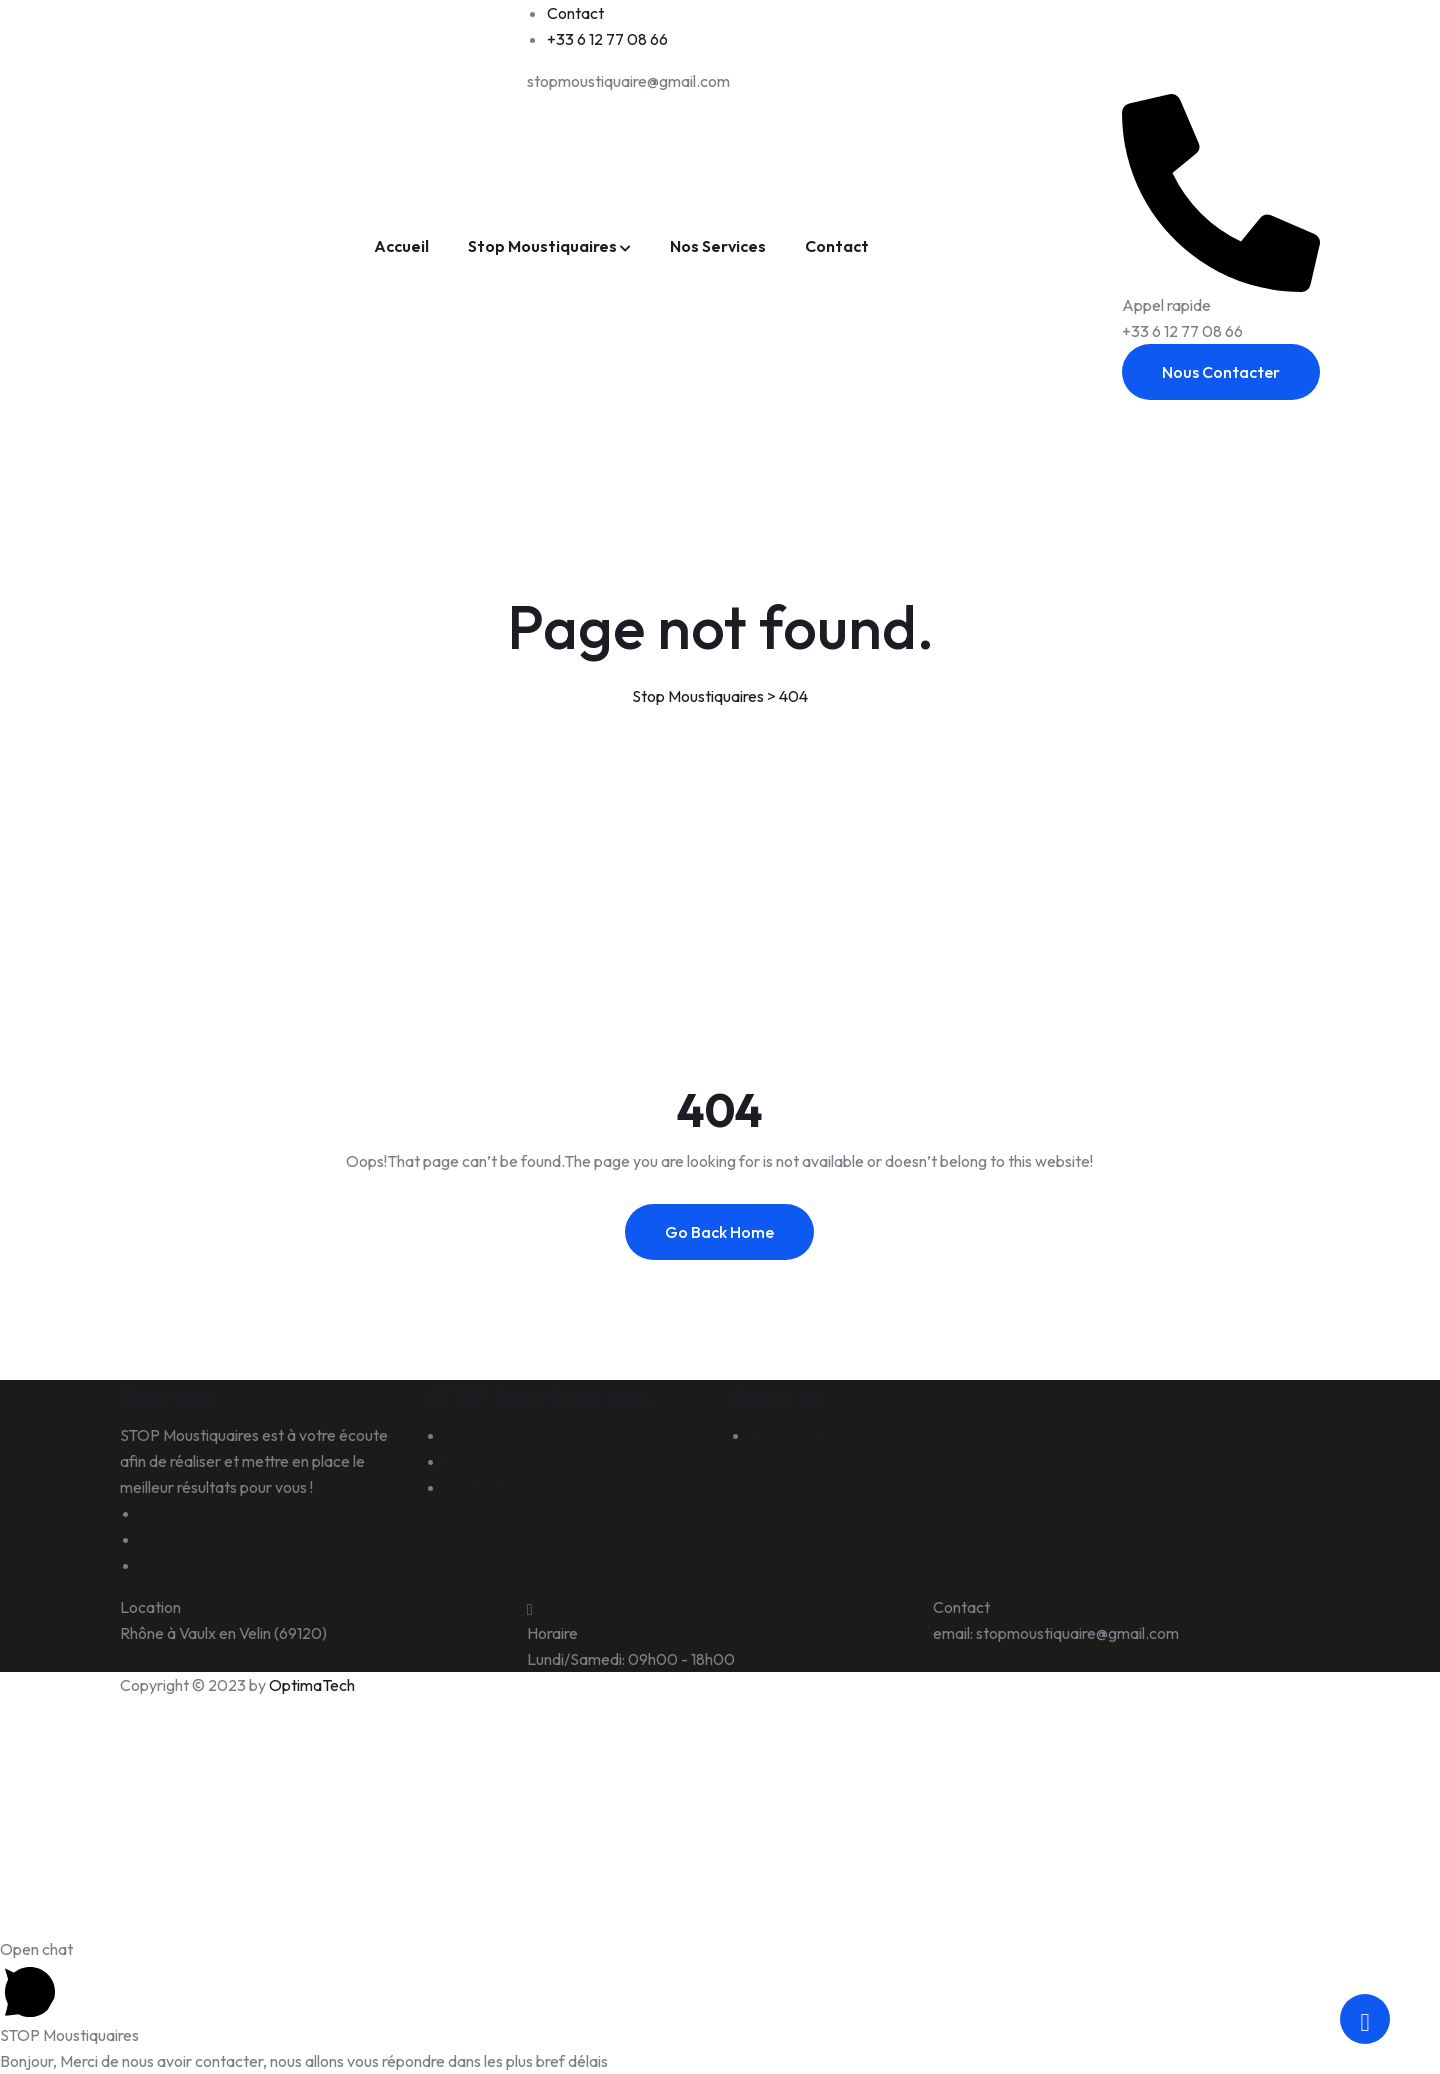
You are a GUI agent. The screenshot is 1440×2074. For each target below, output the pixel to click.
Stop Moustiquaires (542, 246)
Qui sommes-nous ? (512, 1435)
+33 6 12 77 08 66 (607, 39)
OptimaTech (312, 1685)
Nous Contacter (1221, 372)
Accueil (401, 246)
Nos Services (718, 246)
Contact (575, 13)
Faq (458, 1461)
